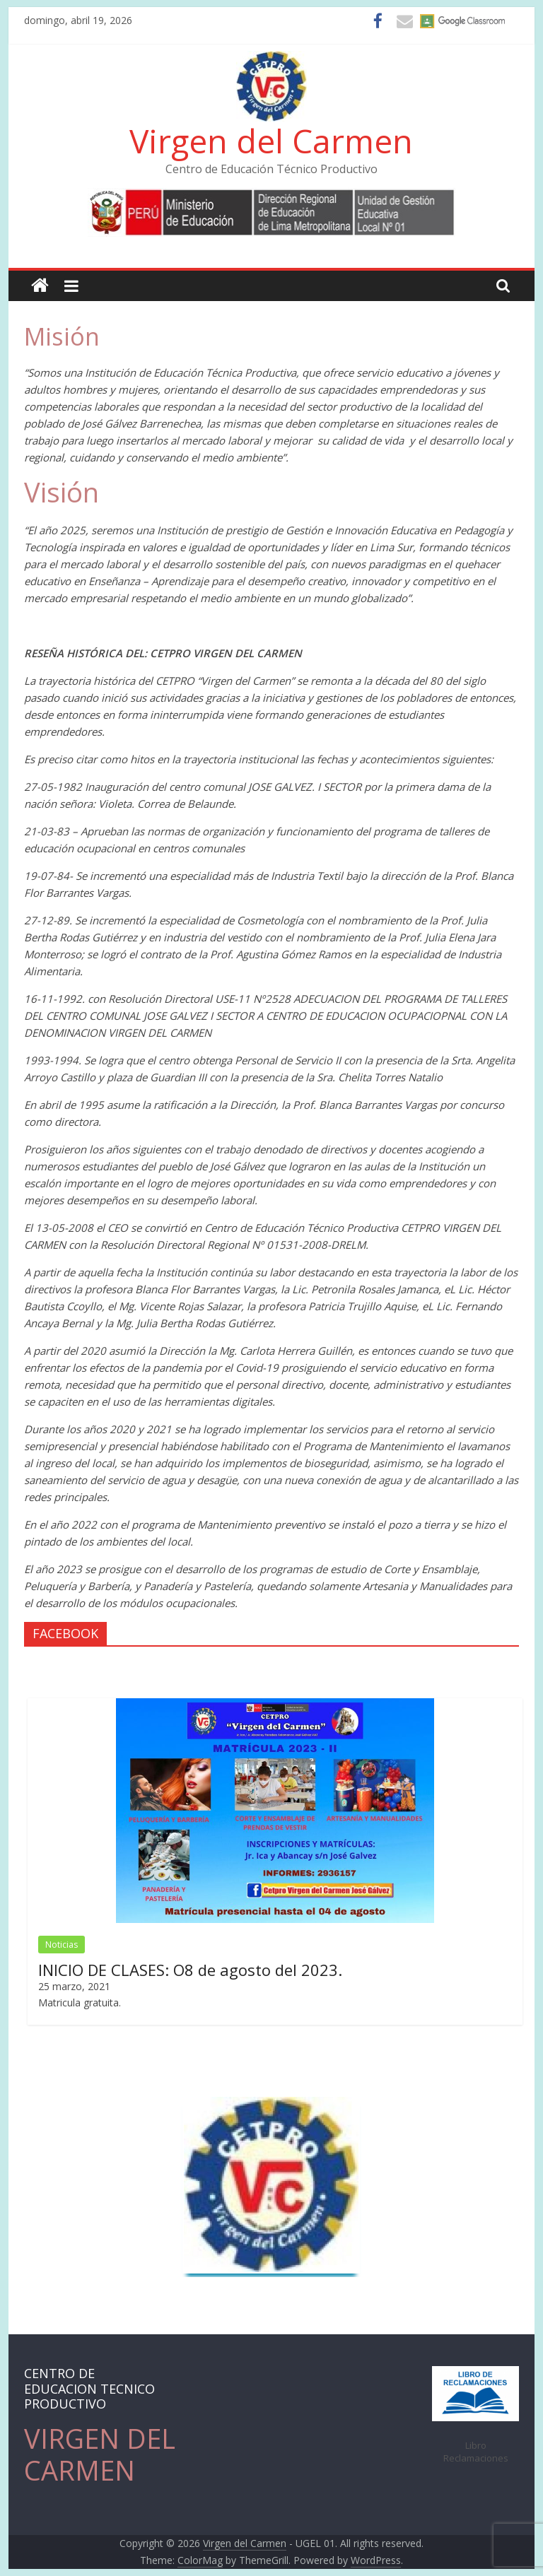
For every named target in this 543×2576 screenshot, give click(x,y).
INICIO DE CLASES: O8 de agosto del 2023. (190, 1969)
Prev (40, 2184)
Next (503, 2184)
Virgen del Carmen (271, 141)
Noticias (61, 1945)
